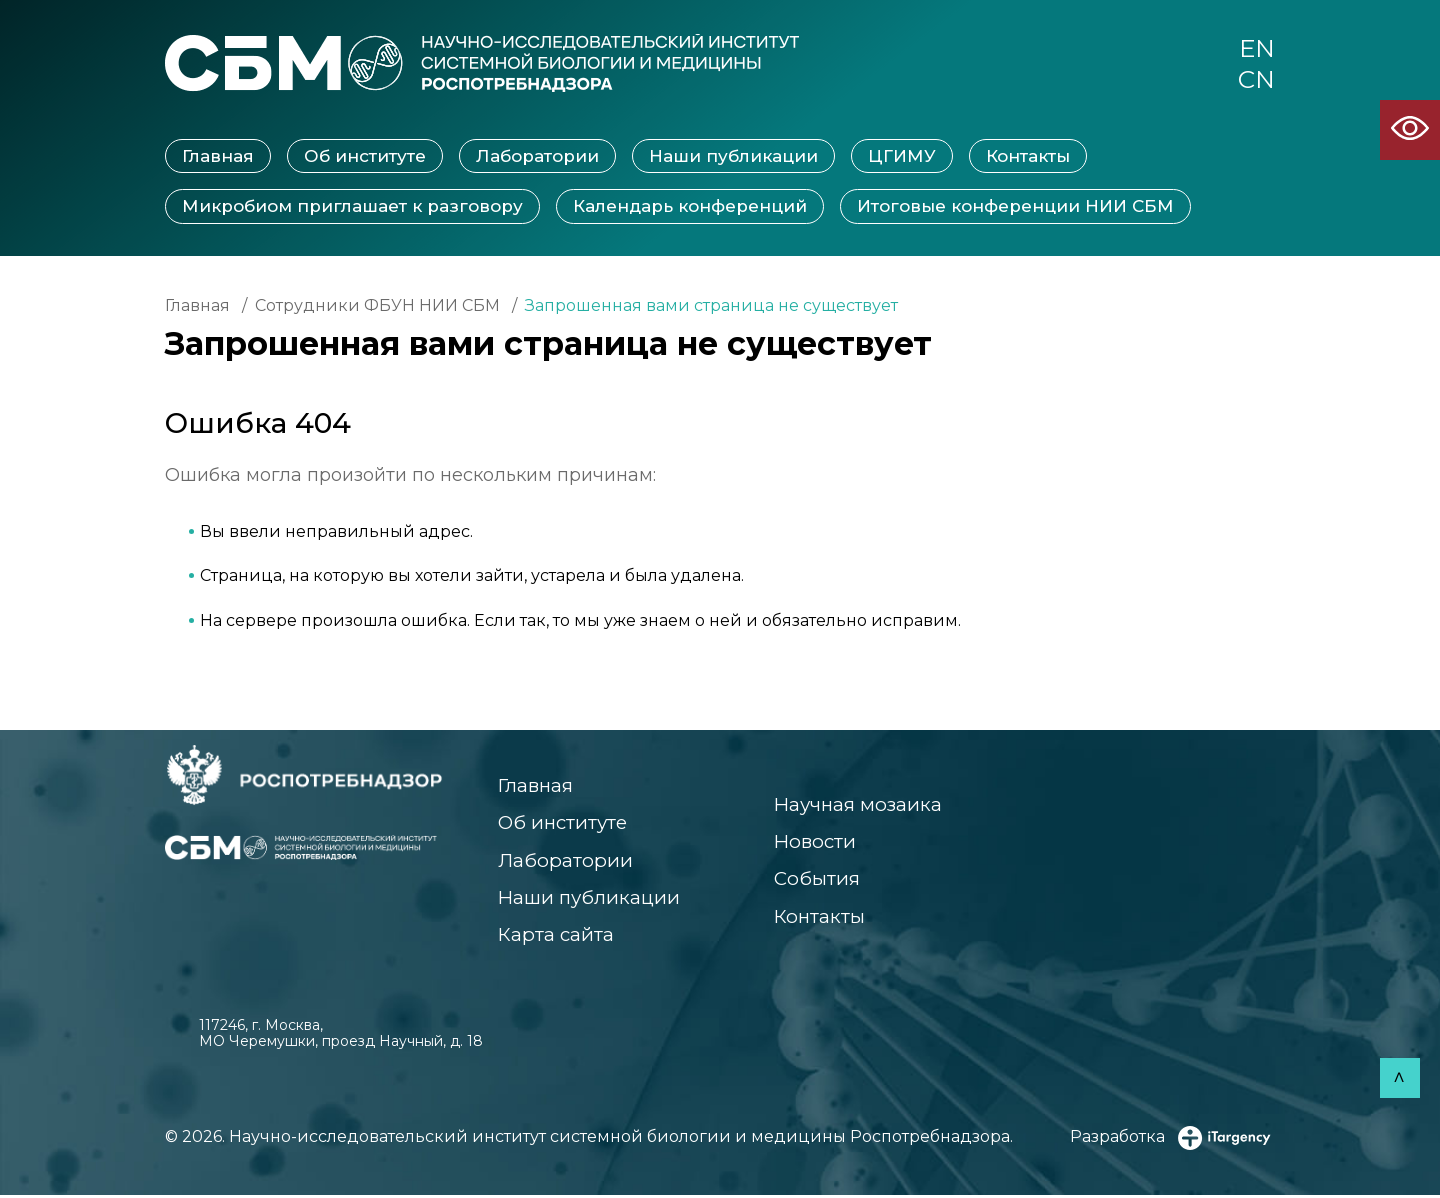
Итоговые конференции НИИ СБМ (1015, 207)
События (813, 880)
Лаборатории (537, 157)
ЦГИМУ (902, 157)
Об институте (365, 157)
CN (1256, 81)
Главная (218, 157)
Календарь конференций (690, 207)
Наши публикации (733, 157)
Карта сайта (556, 937)
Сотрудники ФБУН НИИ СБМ (377, 306)
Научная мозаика (856, 805)
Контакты (1028, 157)
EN (1256, 49)
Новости (811, 843)
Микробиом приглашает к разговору (352, 207)
